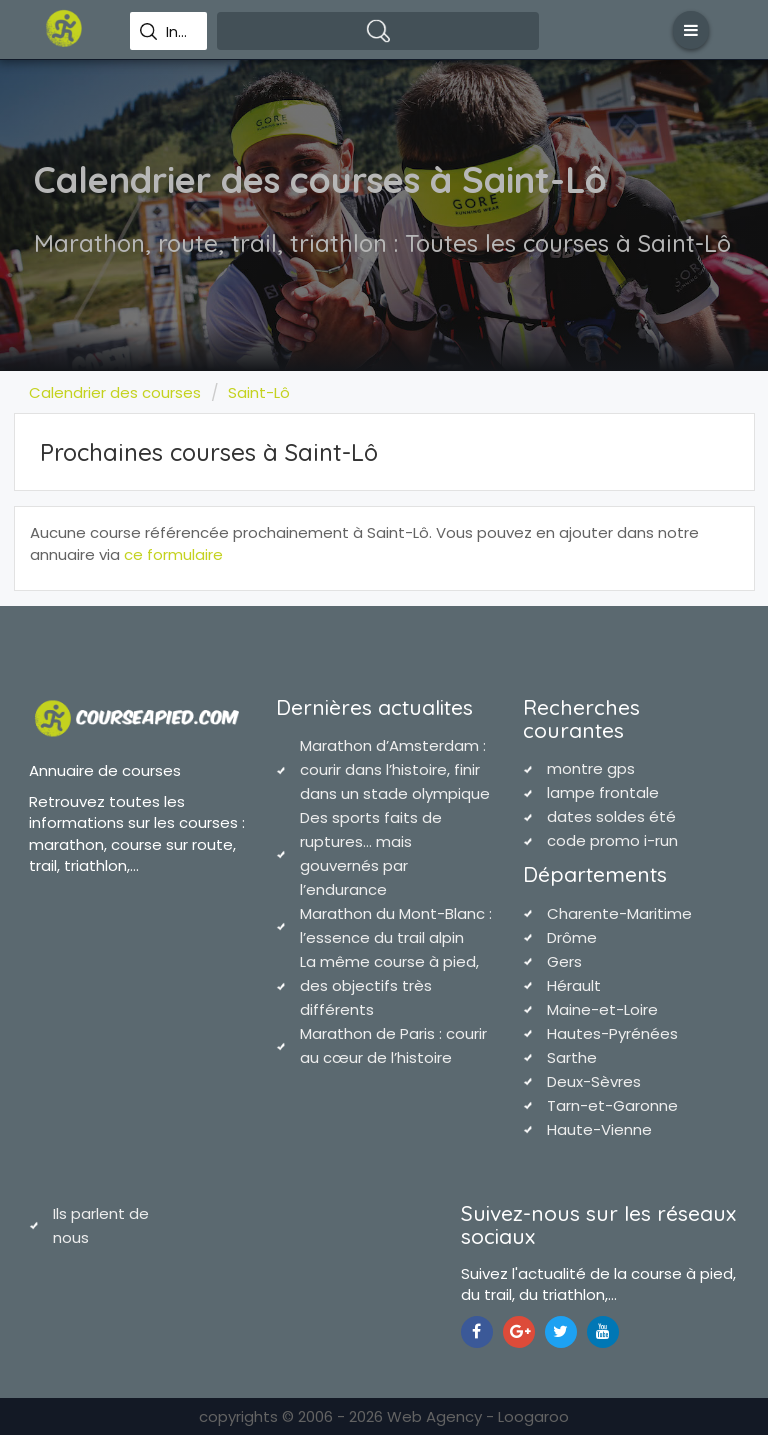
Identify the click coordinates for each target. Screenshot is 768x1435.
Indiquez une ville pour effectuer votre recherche (179, 32)
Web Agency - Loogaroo (478, 1416)
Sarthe (572, 1057)
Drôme (572, 937)
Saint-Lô (259, 392)
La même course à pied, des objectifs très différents (389, 985)
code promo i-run (612, 840)
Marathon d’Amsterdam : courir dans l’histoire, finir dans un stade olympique (395, 769)
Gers (564, 961)
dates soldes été (611, 816)
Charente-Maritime (619, 913)
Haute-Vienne (599, 1129)
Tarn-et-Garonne (612, 1105)
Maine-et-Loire (602, 1009)
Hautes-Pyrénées (612, 1033)
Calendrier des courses (115, 392)
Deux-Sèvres (594, 1081)
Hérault (574, 985)
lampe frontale (603, 792)
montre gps (591, 768)
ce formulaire (173, 554)
